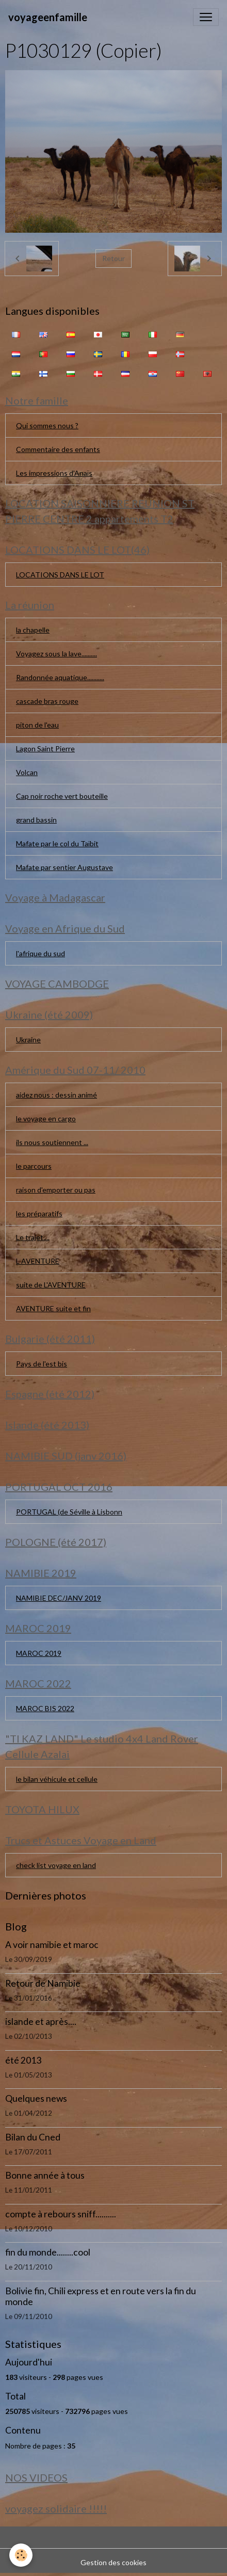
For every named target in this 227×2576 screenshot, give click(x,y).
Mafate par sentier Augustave (64, 867)
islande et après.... (40, 2021)
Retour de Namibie (42, 1983)
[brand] (47, 17)
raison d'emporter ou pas (55, 1189)
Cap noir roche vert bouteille (62, 796)
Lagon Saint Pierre (45, 748)
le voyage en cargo (46, 1118)
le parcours (34, 1166)
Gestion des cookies (113, 2562)
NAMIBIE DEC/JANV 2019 (58, 1597)
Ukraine (28, 1039)
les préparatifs (39, 1213)
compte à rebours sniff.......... (60, 2214)
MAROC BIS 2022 (45, 1708)
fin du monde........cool (47, 2252)
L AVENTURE (37, 1261)
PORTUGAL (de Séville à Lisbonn (69, 1511)
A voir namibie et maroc (52, 1944)
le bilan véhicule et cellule (57, 1779)
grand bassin (36, 819)
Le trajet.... (33, 1237)
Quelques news (36, 2098)
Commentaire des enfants (58, 449)
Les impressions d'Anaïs (54, 473)
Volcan (27, 772)
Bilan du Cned (32, 2137)
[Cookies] (21, 2555)
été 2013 (23, 2060)
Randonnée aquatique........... (60, 677)
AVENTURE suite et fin (53, 1308)
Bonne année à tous (45, 2175)
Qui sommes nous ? (47, 425)
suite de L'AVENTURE (51, 1284)
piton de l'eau (37, 724)
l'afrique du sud (40, 953)
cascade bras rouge (47, 701)
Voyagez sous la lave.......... (56, 653)
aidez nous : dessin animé (56, 1094)
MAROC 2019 (38, 1653)
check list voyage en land (56, 1865)
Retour (113, 258)
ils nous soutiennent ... (52, 1142)
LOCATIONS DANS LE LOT (60, 574)
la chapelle (33, 629)
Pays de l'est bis (41, 1363)
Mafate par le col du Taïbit (57, 843)
